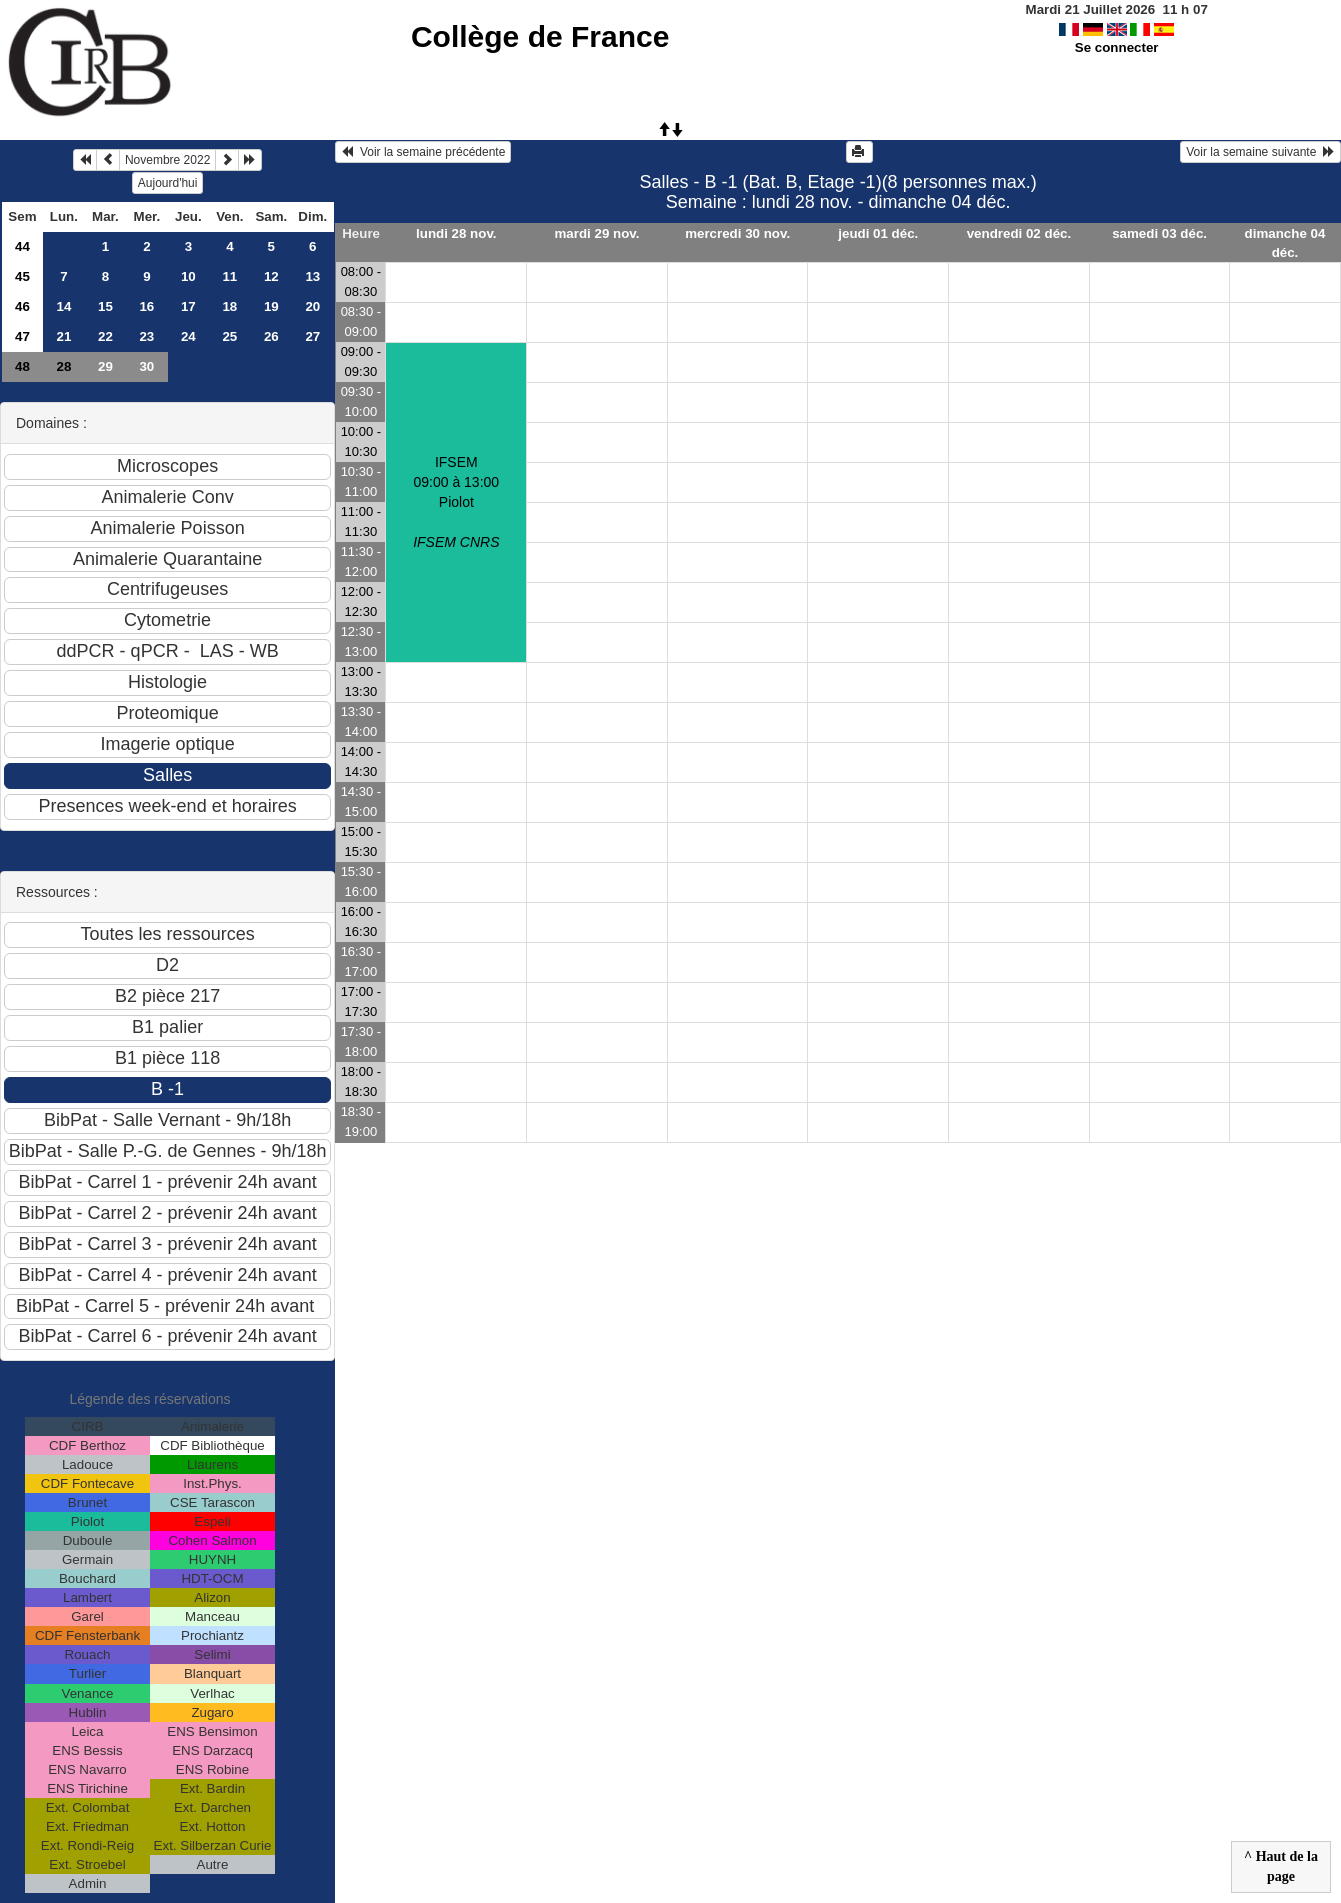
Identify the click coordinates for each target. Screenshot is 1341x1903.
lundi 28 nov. (456, 233)
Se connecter (1117, 47)
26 (271, 336)
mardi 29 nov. (597, 233)
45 (22, 276)
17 (188, 306)
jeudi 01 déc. (878, 233)
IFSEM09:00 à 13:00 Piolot (456, 502)
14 (63, 306)
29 (105, 366)
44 (22, 246)
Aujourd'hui (168, 183)
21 (63, 336)
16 (146, 306)
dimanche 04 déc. (1285, 243)
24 (188, 336)
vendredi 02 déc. (1019, 233)
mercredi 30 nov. (737, 233)
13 (312, 276)
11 (229, 276)
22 (105, 336)
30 (146, 366)
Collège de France (540, 36)
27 (312, 336)
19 (271, 306)
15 (105, 306)
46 (22, 306)
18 (229, 306)
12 (271, 276)
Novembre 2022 (167, 160)
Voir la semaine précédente (423, 152)
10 (188, 276)
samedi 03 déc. (1159, 233)
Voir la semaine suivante (1260, 152)
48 (22, 366)
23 (146, 336)
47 (22, 336)
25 (229, 336)
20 (312, 306)
